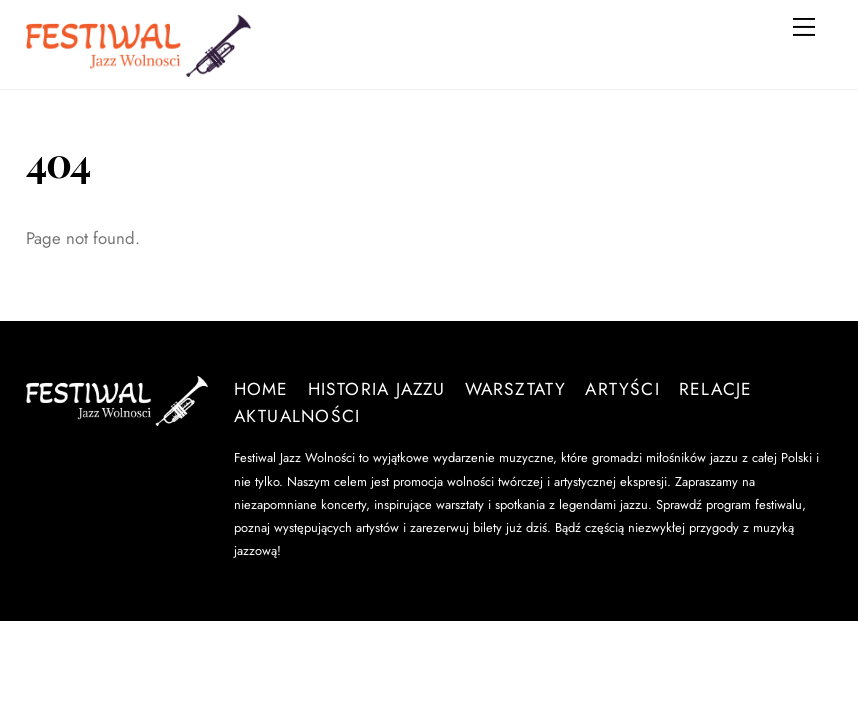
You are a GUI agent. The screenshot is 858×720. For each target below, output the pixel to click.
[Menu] (804, 27)
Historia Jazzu (377, 389)
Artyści (622, 389)
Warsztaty (516, 389)
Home (261, 389)
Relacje (716, 389)
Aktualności (297, 416)
